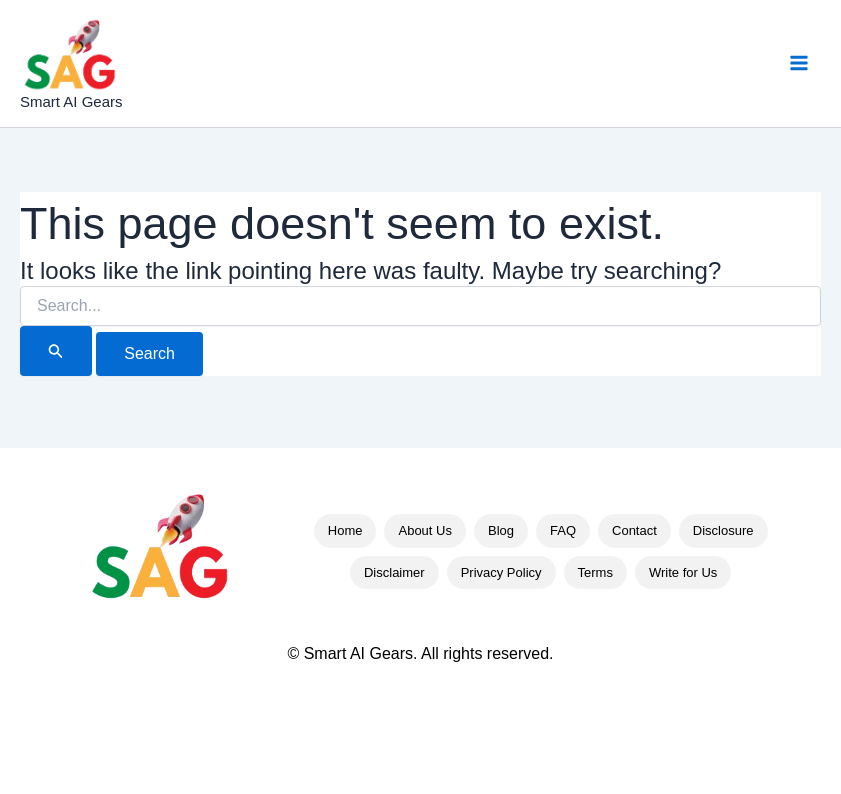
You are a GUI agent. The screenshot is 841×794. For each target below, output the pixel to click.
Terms (595, 572)
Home (345, 530)
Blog (501, 530)
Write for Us (683, 572)
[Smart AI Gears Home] (160, 550)
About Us (424, 530)
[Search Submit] (56, 351)
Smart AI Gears (71, 101)
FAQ (563, 530)
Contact (634, 530)
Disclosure (723, 530)
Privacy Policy (501, 572)
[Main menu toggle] (799, 63)
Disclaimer (394, 572)
